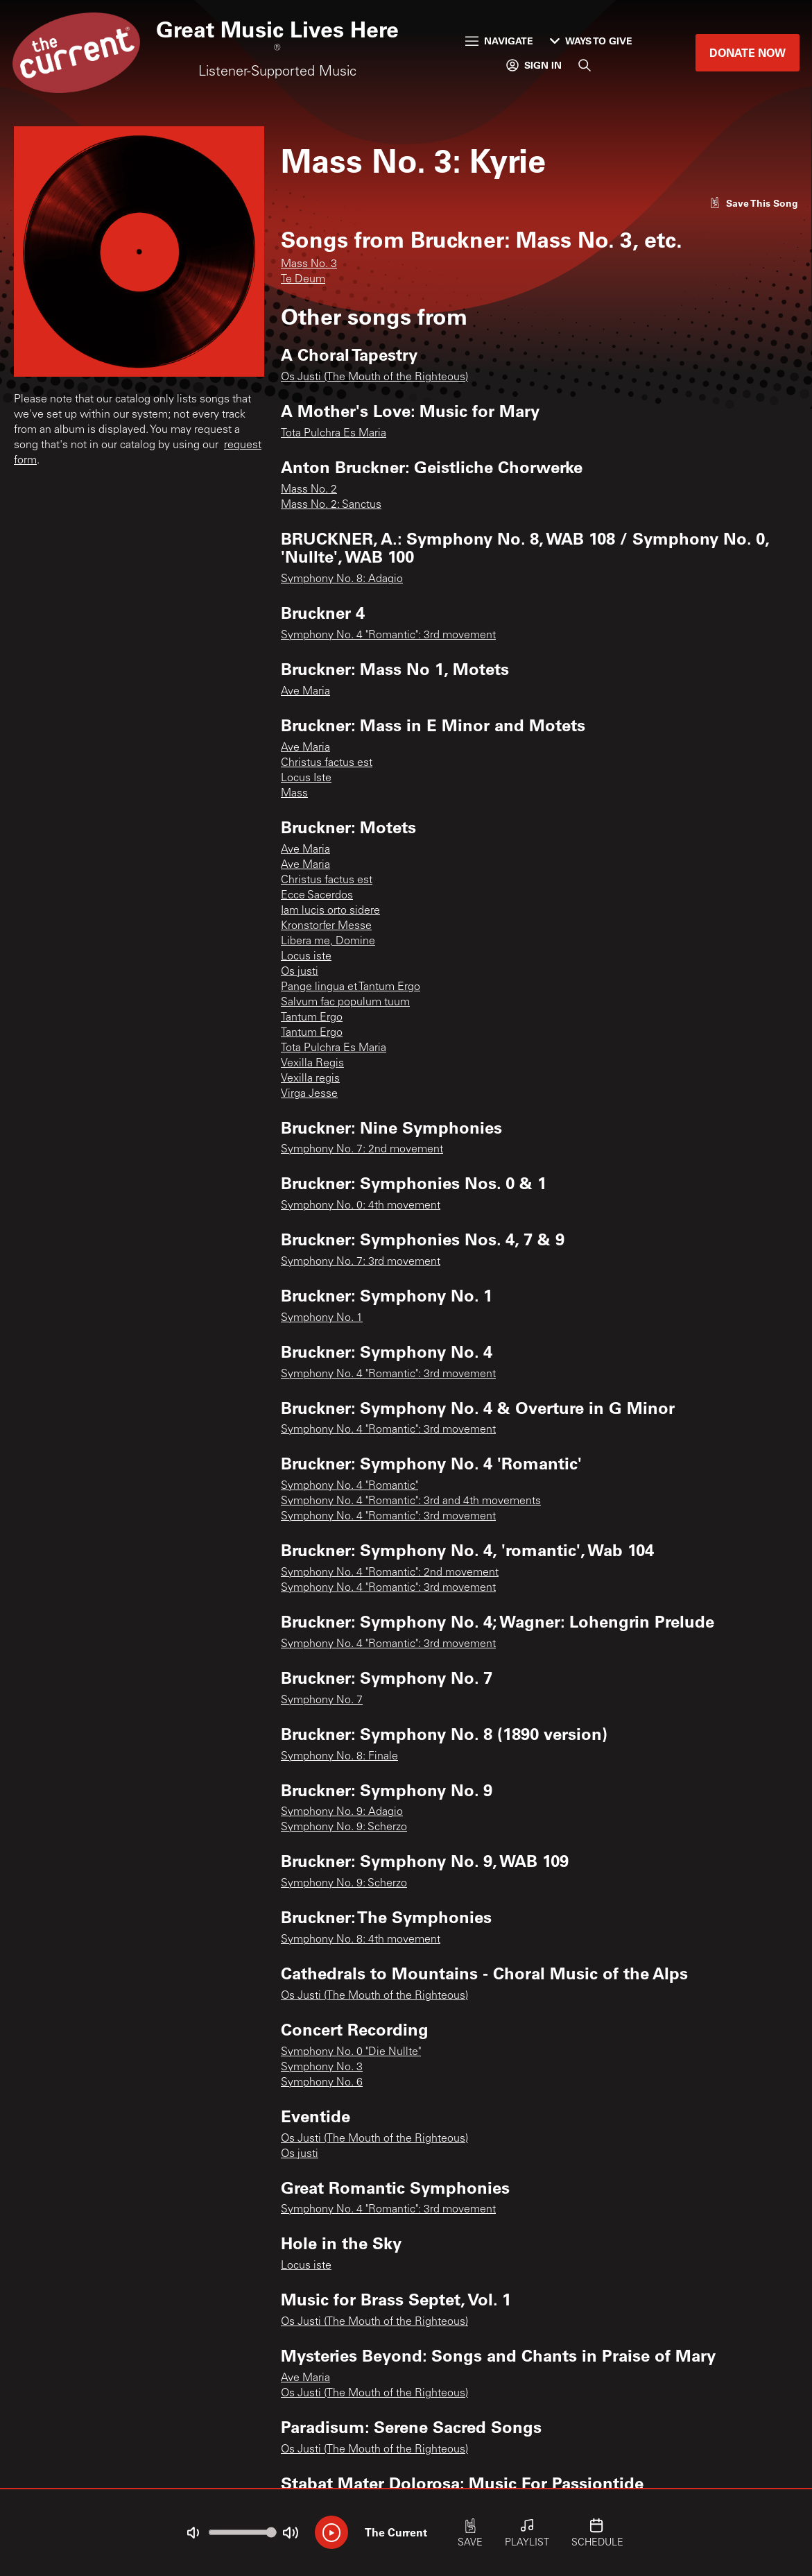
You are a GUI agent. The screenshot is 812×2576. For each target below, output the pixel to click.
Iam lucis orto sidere (330, 910)
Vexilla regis (310, 1078)
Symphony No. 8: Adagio (342, 579)
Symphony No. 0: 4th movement (360, 1205)
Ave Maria (305, 691)
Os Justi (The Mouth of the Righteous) (374, 377)
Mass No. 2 (309, 489)
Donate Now (747, 52)
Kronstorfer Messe (326, 926)
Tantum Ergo (312, 1017)
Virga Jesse (309, 1094)
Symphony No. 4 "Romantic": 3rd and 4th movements (411, 1501)
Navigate (499, 40)
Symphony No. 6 (322, 2082)
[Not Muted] (192, 2533)
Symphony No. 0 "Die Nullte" (351, 2052)
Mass (294, 793)
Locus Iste (306, 778)
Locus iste (306, 956)
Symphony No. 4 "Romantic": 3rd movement (388, 635)
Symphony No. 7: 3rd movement (360, 1262)
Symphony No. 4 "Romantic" (349, 1486)
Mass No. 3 (309, 264)
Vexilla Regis (312, 1063)
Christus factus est (326, 763)
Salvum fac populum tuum (345, 1002)
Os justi (299, 972)
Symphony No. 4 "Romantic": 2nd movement (390, 1572)
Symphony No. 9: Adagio (342, 1812)
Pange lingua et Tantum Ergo (350, 987)
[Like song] (753, 203)
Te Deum (303, 279)
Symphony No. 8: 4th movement (360, 1939)
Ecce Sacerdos (317, 895)
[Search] (584, 65)
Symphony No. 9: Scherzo (344, 1827)
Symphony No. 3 (322, 2067)
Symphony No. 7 (322, 1700)
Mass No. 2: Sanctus (331, 505)
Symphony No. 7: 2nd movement (362, 1149)
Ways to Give (591, 40)
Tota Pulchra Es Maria (333, 433)
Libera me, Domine (328, 941)
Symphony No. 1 (322, 1318)
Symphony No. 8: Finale (339, 1756)
